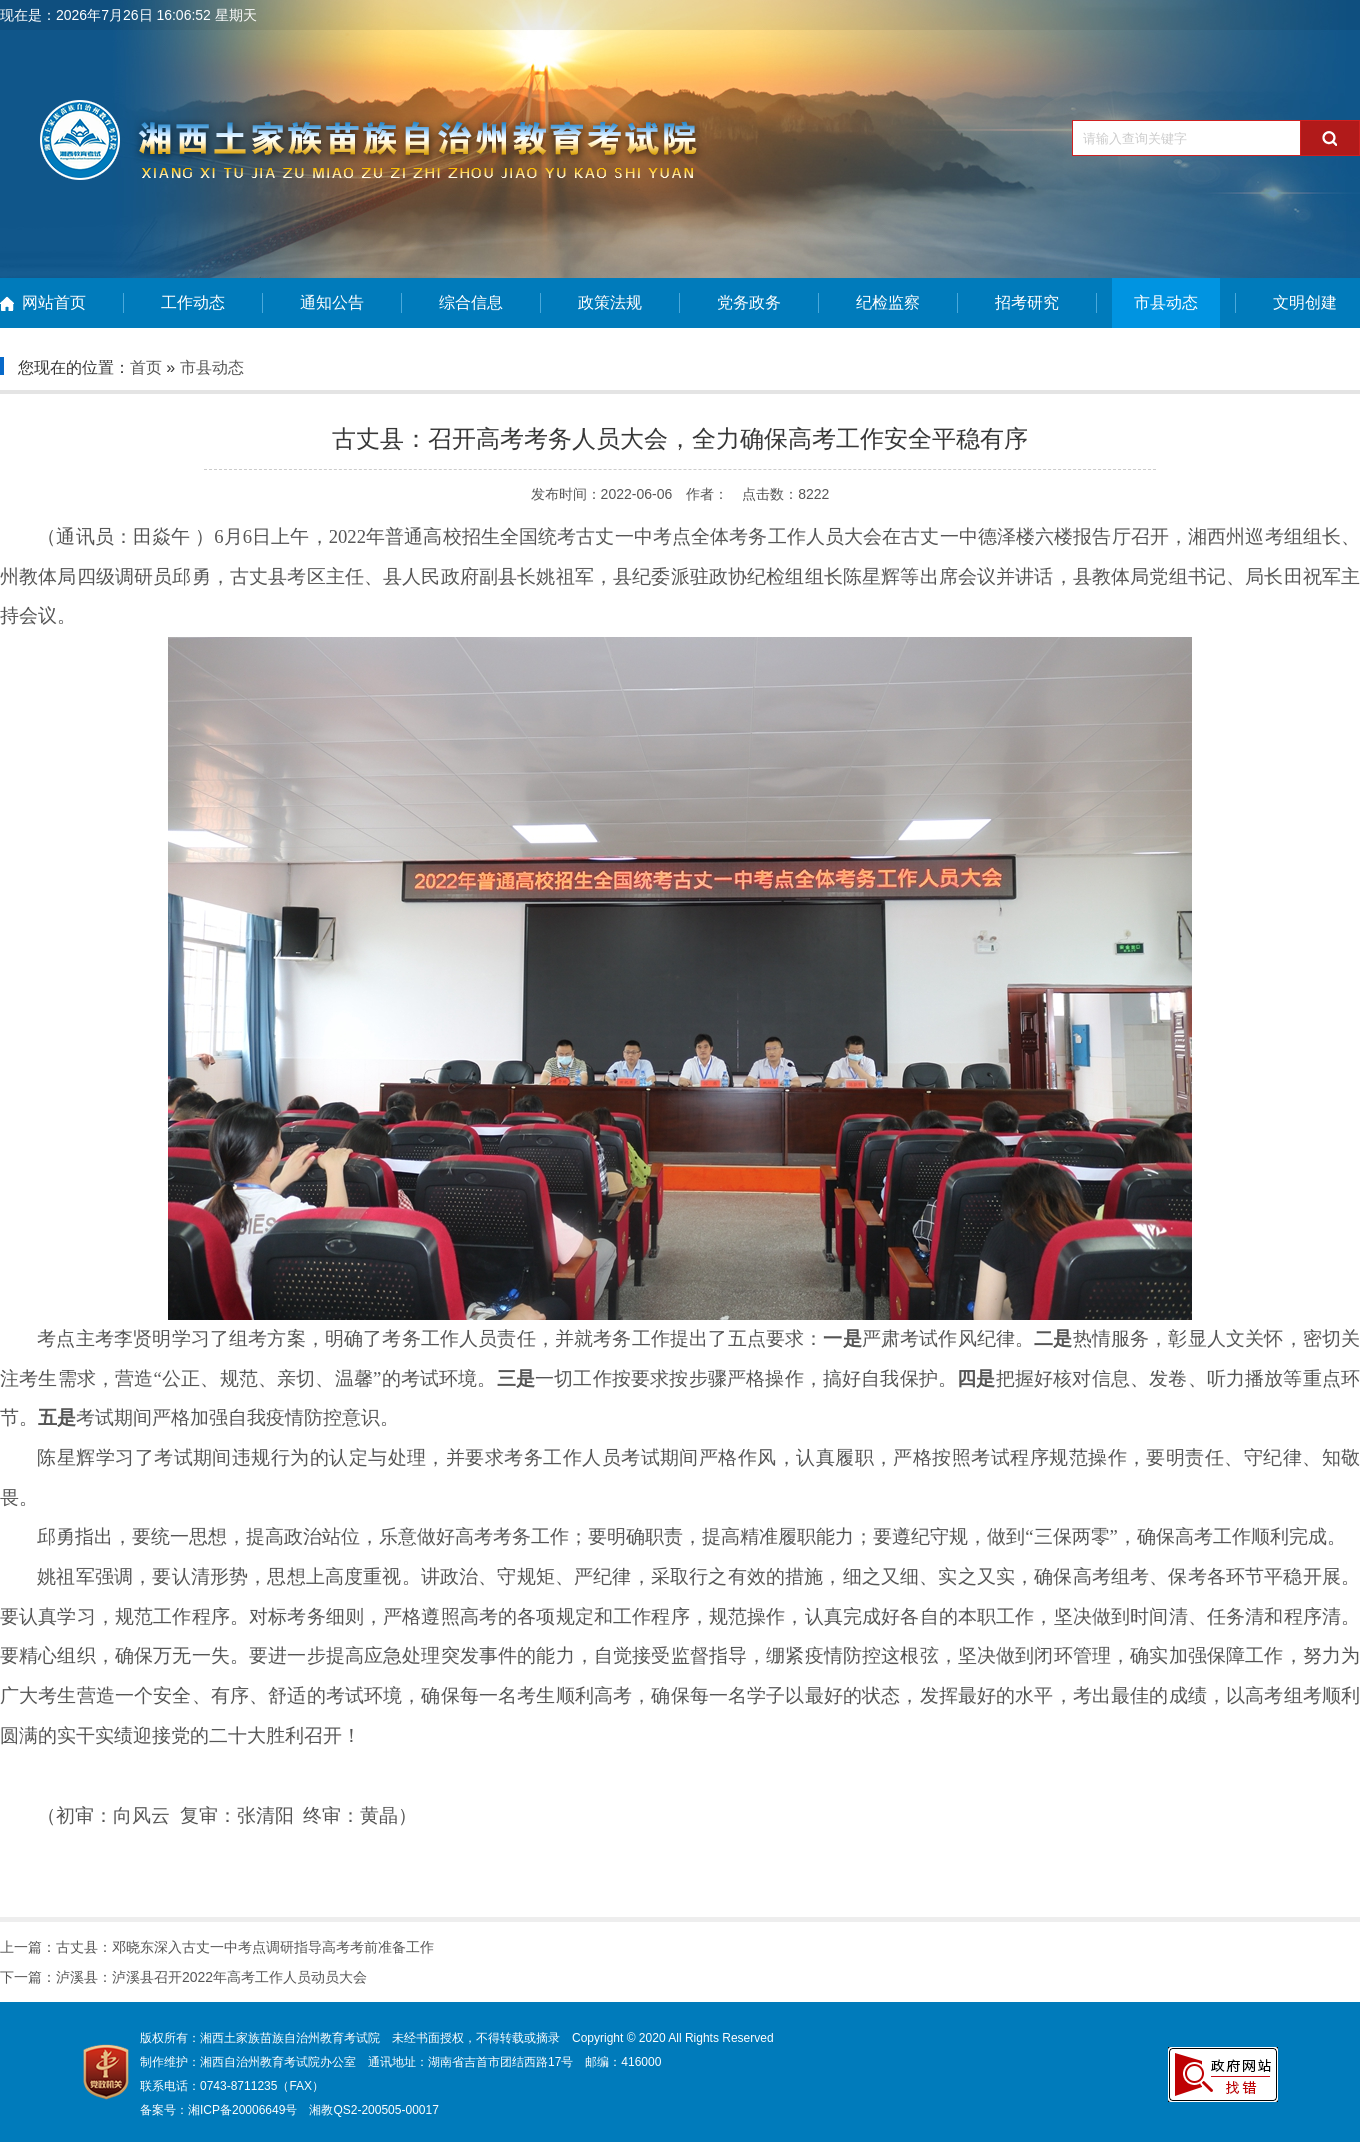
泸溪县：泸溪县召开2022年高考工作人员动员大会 (211, 1977)
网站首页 (54, 302)
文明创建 (1305, 302)
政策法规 (610, 302)
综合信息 (471, 302)
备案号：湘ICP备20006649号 (218, 2110)
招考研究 (1027, 302)
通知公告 (332, 302)
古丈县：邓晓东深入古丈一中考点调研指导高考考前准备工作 (245, 1947)
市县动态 (1166, 302)
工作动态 (193, 302)
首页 (146, 367)
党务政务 (749, 302)
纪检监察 (888, 302)
